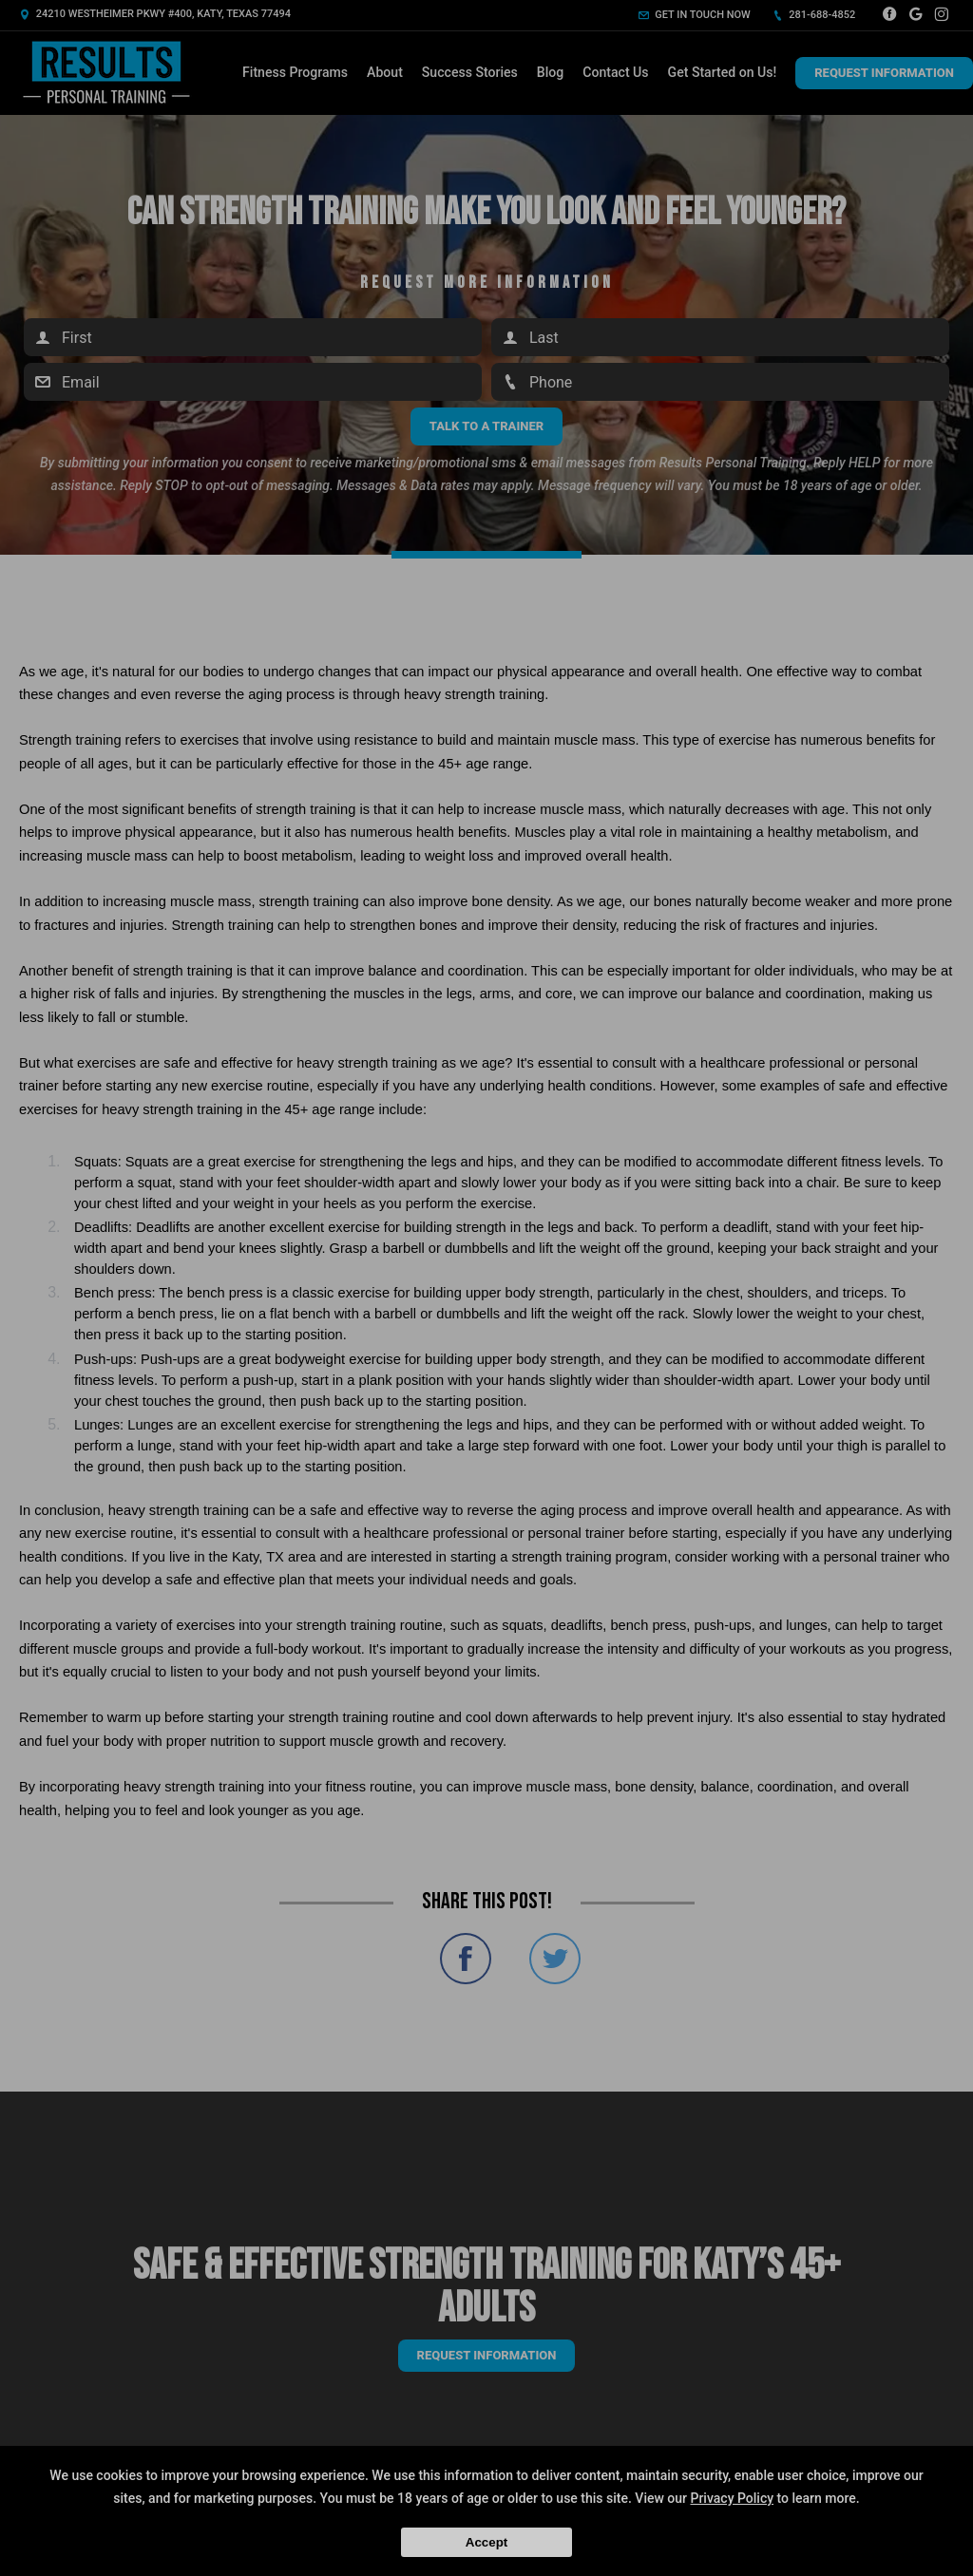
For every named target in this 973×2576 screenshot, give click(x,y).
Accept (486, 2542)
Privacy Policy (731, 2498)
